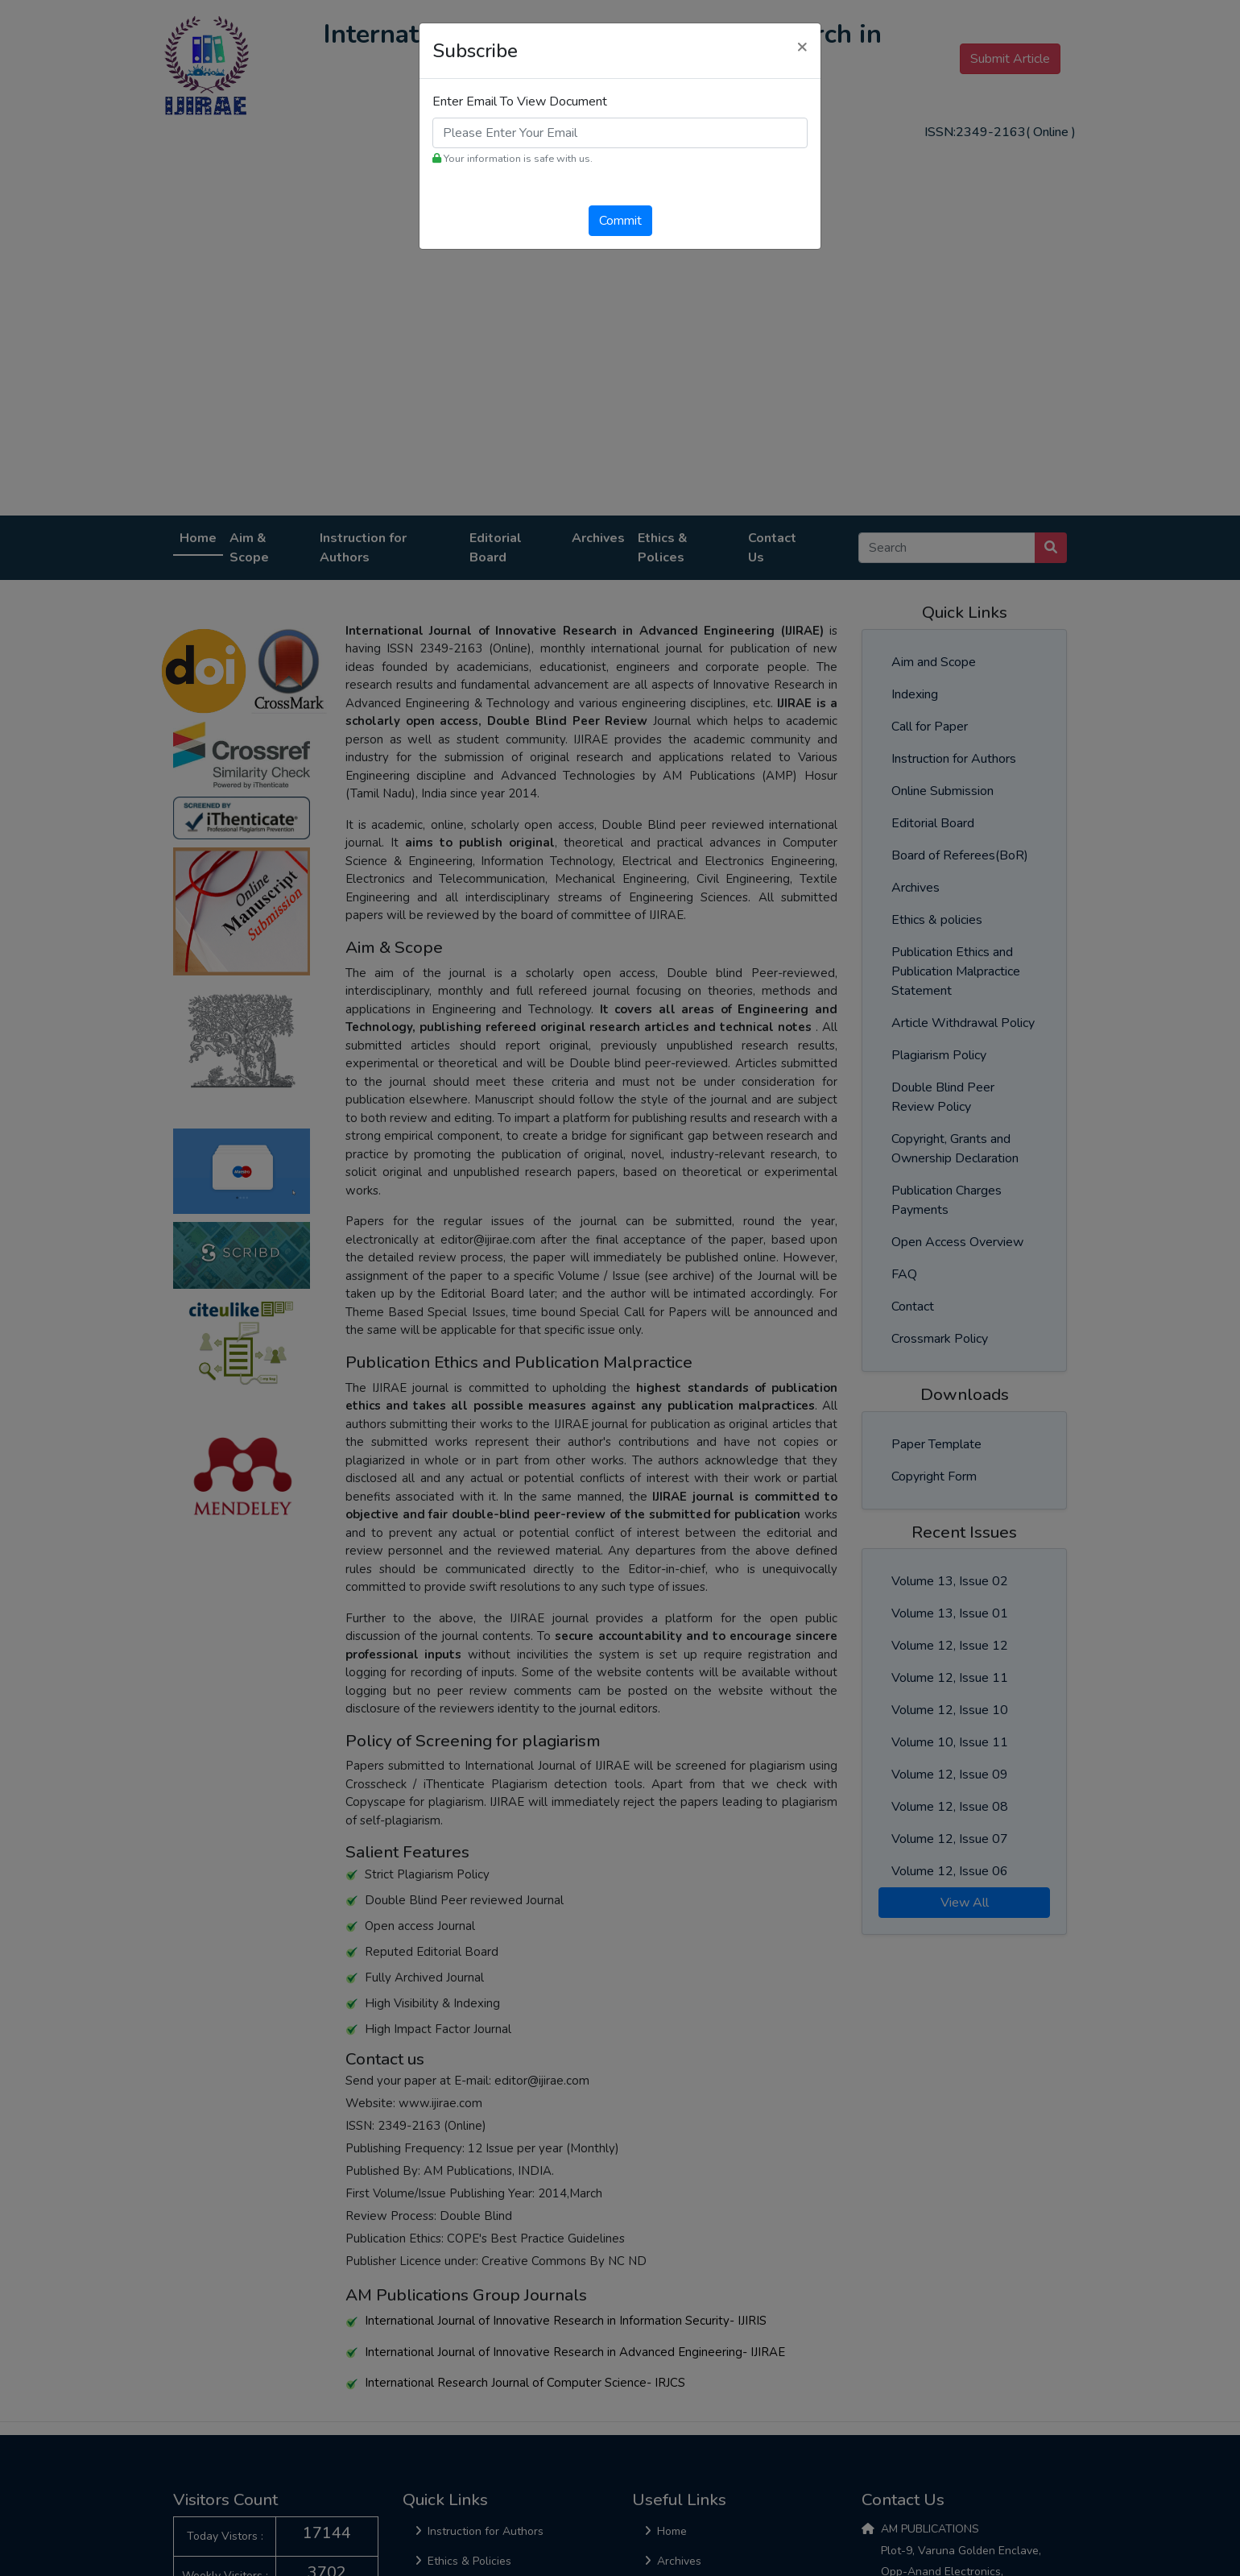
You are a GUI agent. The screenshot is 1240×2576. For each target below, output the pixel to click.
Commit (620, 221)
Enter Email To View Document (519, 101)
